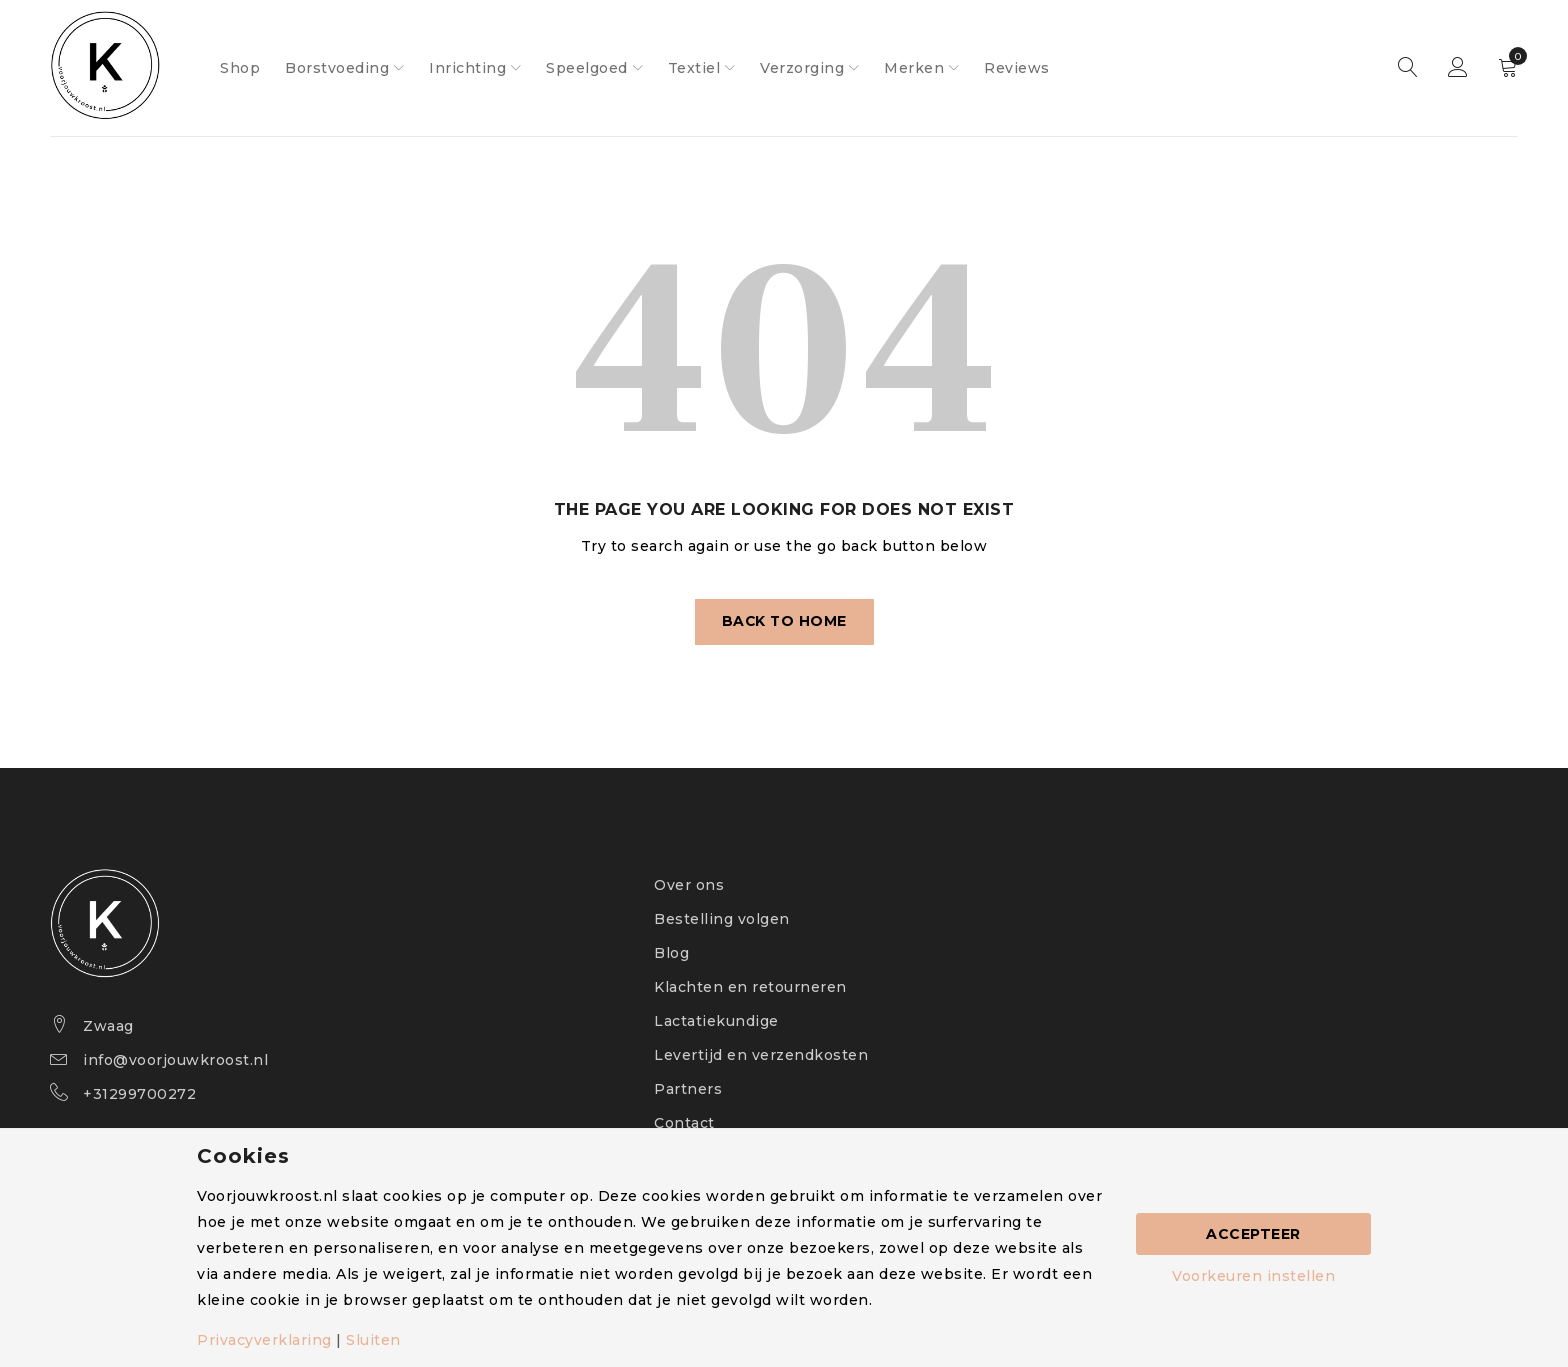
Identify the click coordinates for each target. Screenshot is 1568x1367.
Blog (671, 953)
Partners (688, 1089)
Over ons (689, 885)
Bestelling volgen (722, 919)
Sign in (1458, 68)
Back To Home (784, 622)
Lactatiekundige (716, 1021)
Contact (684, 1123)
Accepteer (1253, 1234)
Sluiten (373, 1340)
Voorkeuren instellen (1253, 1276)
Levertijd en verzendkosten (761, 1055)
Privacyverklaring (264, 1340)
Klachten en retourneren (750, 987)
